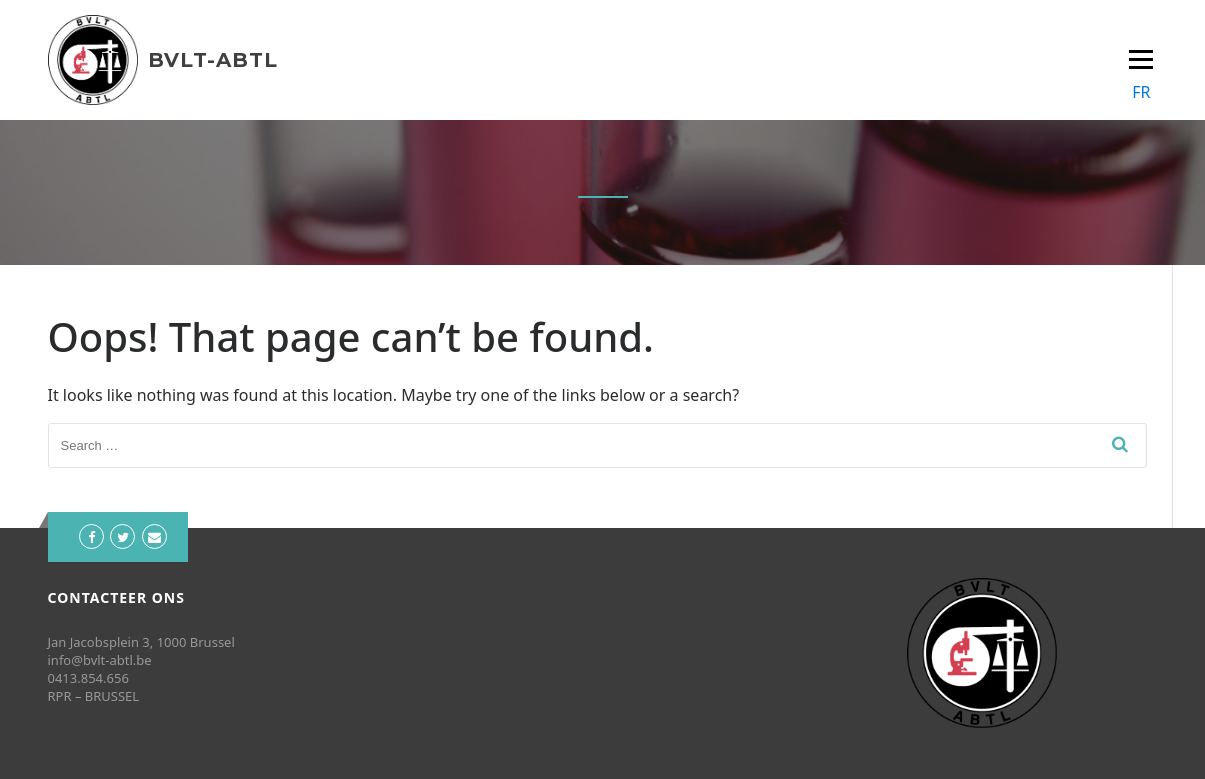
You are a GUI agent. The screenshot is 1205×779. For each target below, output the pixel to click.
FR (1141, 92)
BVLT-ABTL (213, 60)
